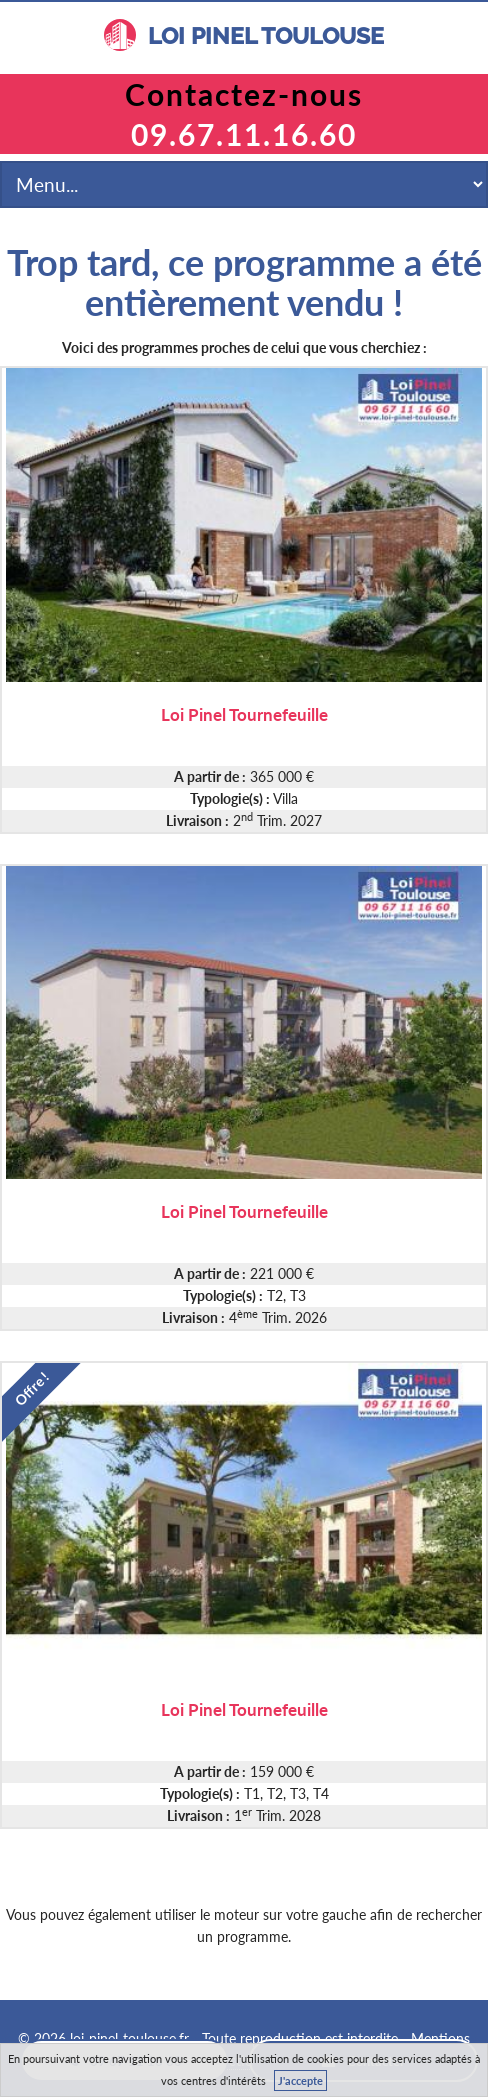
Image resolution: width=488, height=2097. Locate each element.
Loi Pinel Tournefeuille (244, 713)
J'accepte (300, 2080)
